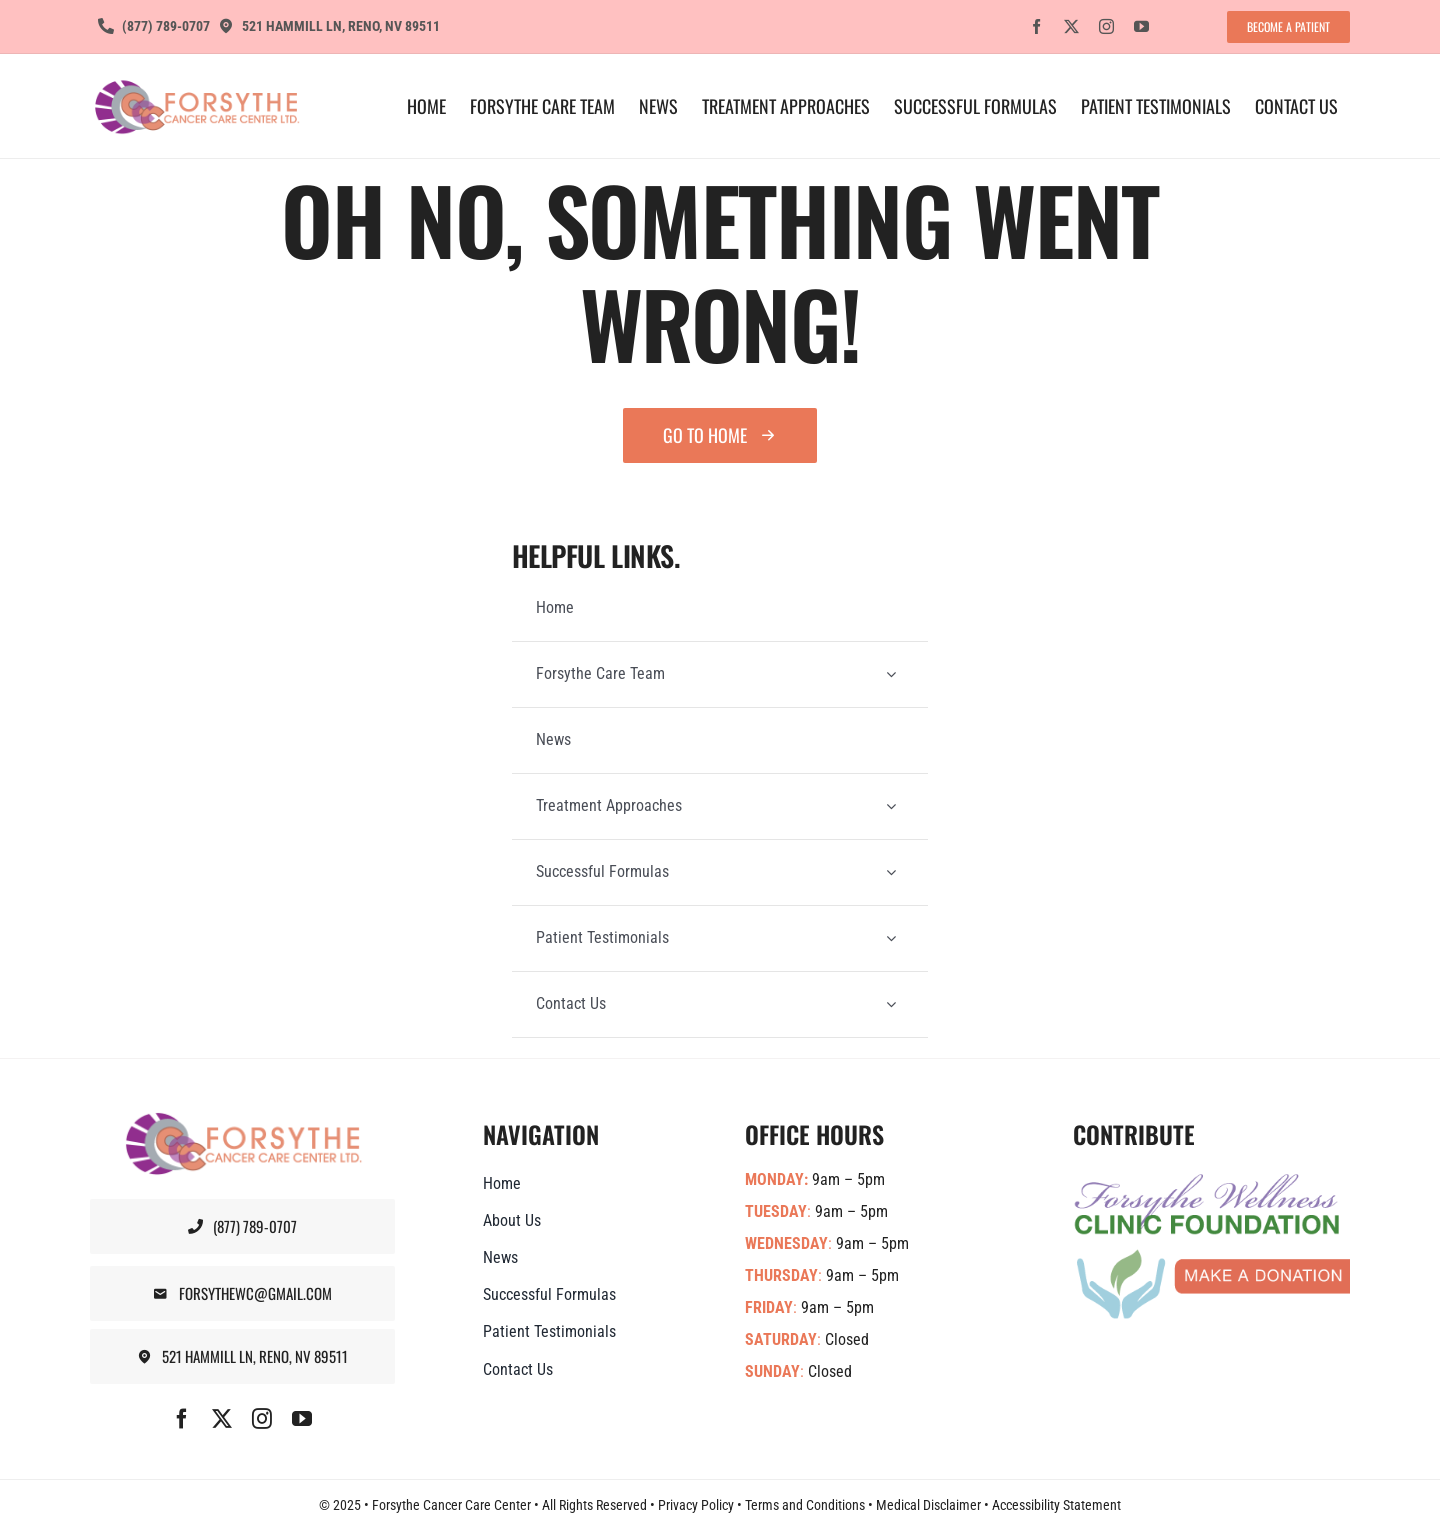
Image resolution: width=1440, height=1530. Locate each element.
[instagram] (1106, 26)
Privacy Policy (696, 1505)
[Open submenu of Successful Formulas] (891, 872)
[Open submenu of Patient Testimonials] (891, 938)
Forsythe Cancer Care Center (451, 1505)
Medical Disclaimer (928, 1505)
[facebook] (1036, 26)
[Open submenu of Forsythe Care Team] (891, 674)
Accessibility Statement (1056, 1505)
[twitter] (1071, 26)
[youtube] (1141, 26)
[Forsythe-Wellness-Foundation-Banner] (1211, 1181)
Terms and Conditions (805, 1505)
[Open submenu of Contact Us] (891, 1004)
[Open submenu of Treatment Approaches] (891, 806)
